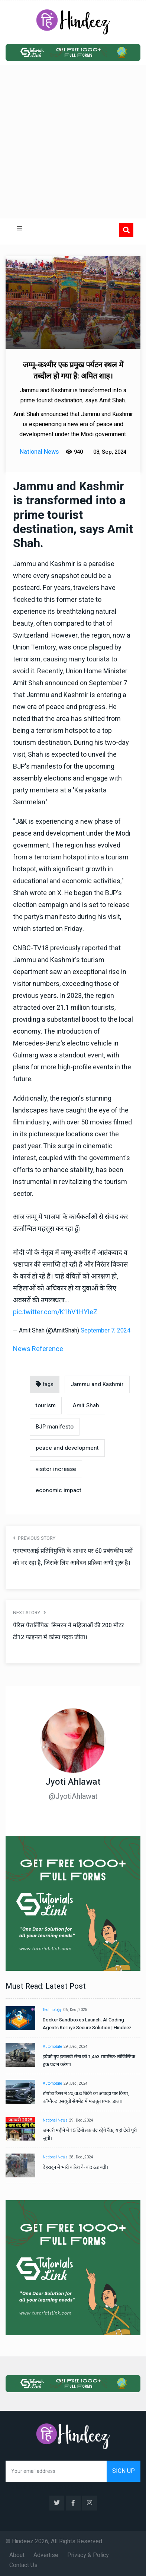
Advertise (45, 2555)
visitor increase (56, 1469)
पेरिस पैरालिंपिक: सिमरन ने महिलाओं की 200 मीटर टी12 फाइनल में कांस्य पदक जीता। (68, 1631)
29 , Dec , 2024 (76, 2046)
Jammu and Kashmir (97, 1384)
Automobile (52, 2046)
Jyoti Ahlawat (73, 1781)
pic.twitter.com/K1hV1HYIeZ (55, 1312)
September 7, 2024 (105, 1330)
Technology (52, 2009)
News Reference (38, 1349)
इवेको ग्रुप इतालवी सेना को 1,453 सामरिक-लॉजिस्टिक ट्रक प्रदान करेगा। (89, 2060)
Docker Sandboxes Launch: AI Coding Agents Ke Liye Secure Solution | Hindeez (87, 2023)
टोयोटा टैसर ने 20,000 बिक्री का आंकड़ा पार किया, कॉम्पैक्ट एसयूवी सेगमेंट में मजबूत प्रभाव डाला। (86, 2097)
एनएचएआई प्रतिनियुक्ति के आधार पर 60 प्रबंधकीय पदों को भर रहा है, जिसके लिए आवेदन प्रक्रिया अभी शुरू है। (73, 1556)
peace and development (67, 1448)
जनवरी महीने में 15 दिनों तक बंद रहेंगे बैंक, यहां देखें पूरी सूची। (90, 2134)
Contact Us (23, 2565)
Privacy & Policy (88, 2555)
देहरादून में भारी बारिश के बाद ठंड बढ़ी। (75, 2167)
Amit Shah (86, 1405)
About (17, 2555)
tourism (46, 1405)
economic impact (58, 1490)
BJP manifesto (55, 1427)
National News (55, 2120)
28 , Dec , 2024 (81, 2157)
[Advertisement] (73, 141)
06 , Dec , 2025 (75, 2009)
